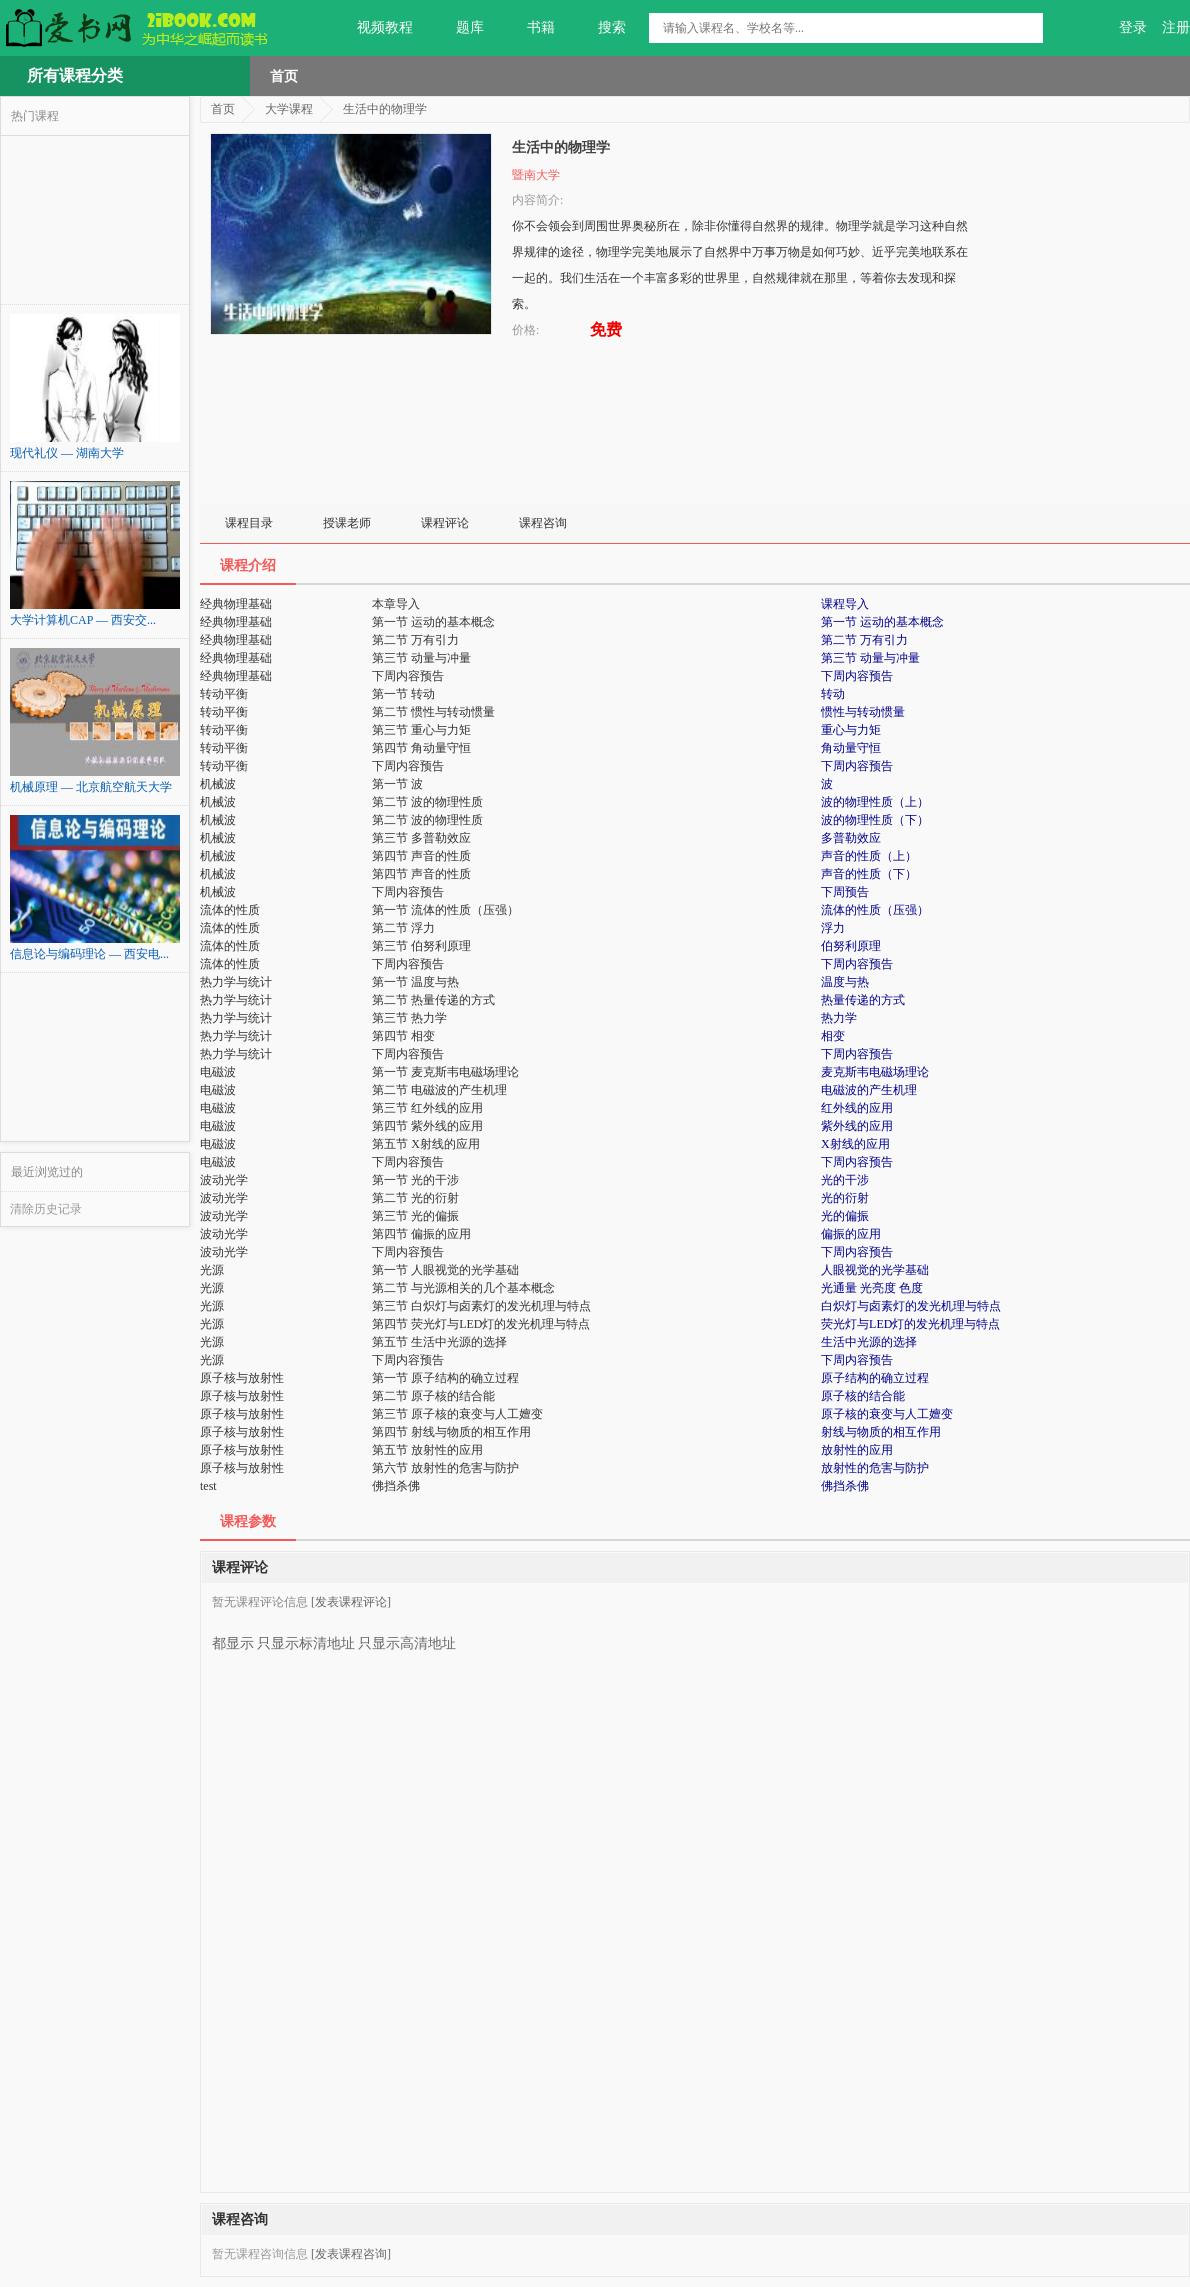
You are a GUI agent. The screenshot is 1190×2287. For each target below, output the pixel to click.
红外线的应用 (857, 1108)
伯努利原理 (851, 946)
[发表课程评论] (351, 1602)
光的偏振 (845, 1216)
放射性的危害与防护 (875, 1468)
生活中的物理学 (385, 109)
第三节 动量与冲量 (870, 658)
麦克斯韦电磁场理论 (875, 1072)
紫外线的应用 (857, 1126)
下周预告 (845, 892)
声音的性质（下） (869, 874)
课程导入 (845, 604)
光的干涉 (845, 1180)
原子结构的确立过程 (875, 1378)
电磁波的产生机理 (869, 1090)
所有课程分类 (75, 75)
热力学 (839, 1018)
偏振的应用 (851, 1234)
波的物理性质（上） (875, 802)
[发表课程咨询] (351, 2254)
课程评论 (445, 523)
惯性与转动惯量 (863, 712)
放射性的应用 (857, 1450)
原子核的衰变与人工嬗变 (887, 1414)
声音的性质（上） (869, 856)
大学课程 (289, 109)
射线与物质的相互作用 (881, 1432)
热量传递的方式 (863, 1000)
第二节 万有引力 (864, 640)
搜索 (600, 28)
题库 (458, 28)
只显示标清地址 (306, 1636)
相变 (833, 1036)
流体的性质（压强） (875, 910)
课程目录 (249, 523)
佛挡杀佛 (845, 1486)
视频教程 (373, 28)
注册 (1176, 27)
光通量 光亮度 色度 (872, 1288)
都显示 (233, 1636)
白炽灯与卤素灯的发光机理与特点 (911, 1306)
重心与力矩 (851, 730)
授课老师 (347, 523)
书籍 (529, 28)
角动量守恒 (851, 748)
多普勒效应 (851, 838)
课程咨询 (543, 523)
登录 (1133, 27)
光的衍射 (845, 1198)
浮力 (833, 928)
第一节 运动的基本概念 (882, 622)
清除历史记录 (46, 1209)
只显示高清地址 (407, 1636)
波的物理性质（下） (875, 820)
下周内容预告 (857, 676)
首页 (284, 76)
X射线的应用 (855, 1144)
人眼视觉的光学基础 (875, 1270)
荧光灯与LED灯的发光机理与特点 (910, 1324)
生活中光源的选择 (869, 1342)
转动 (833, 694)
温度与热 (845, 982)
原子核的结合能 (863, 1396)
